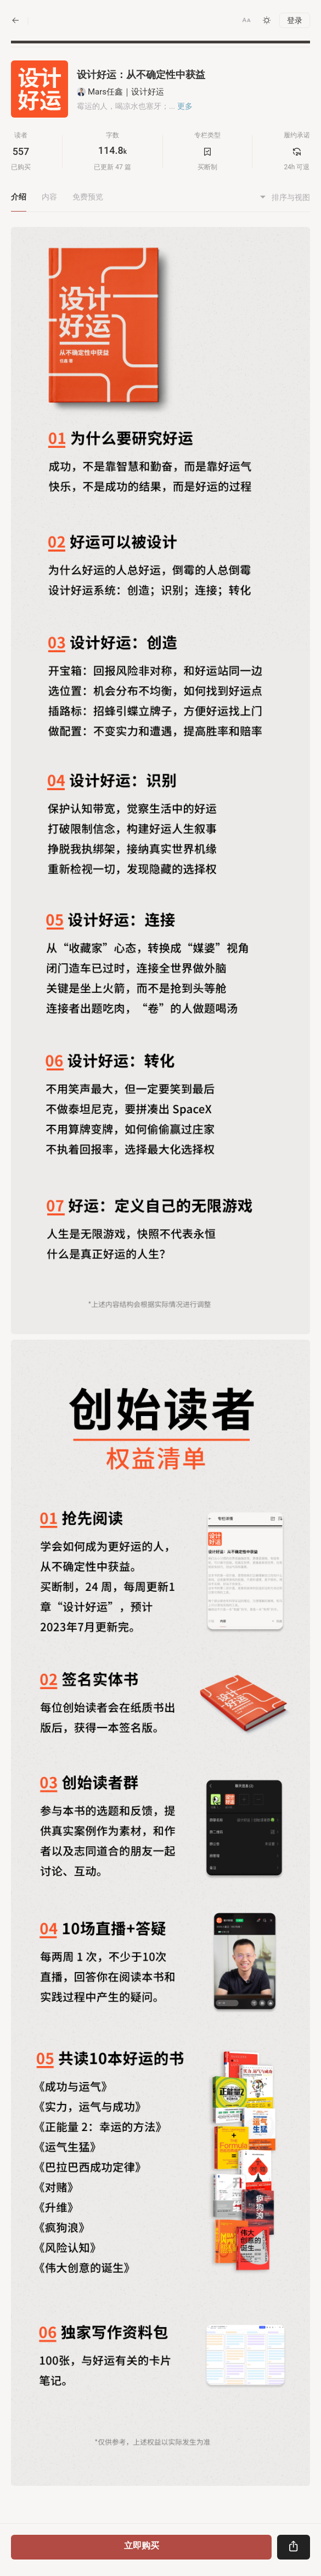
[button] (246, 20)
